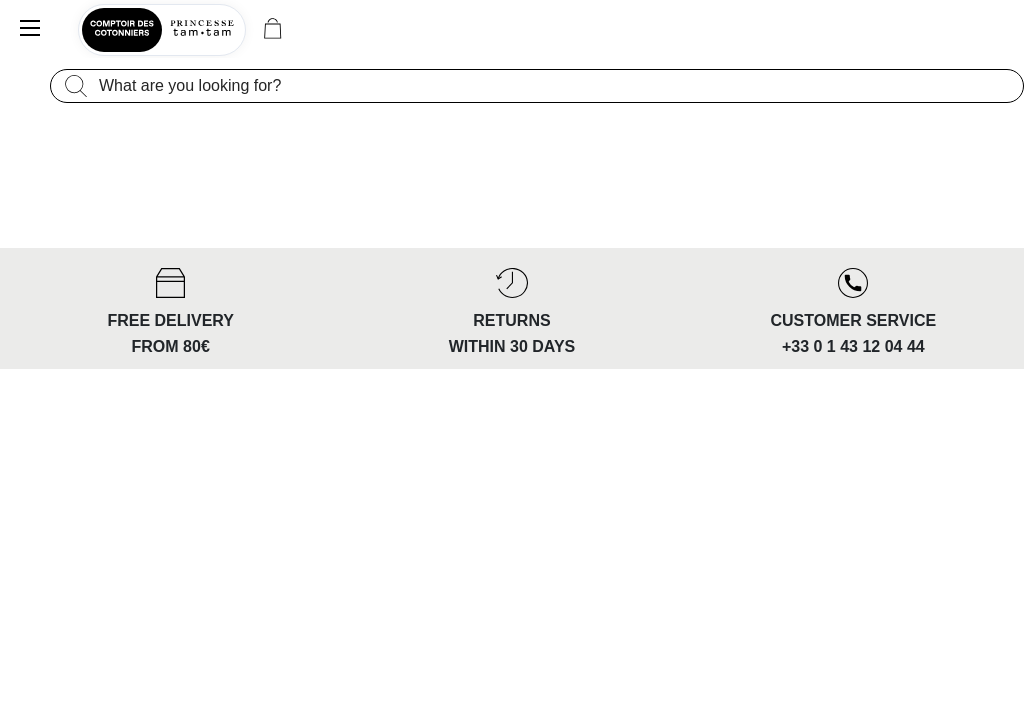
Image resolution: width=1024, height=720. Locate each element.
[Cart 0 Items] (272, 30)
